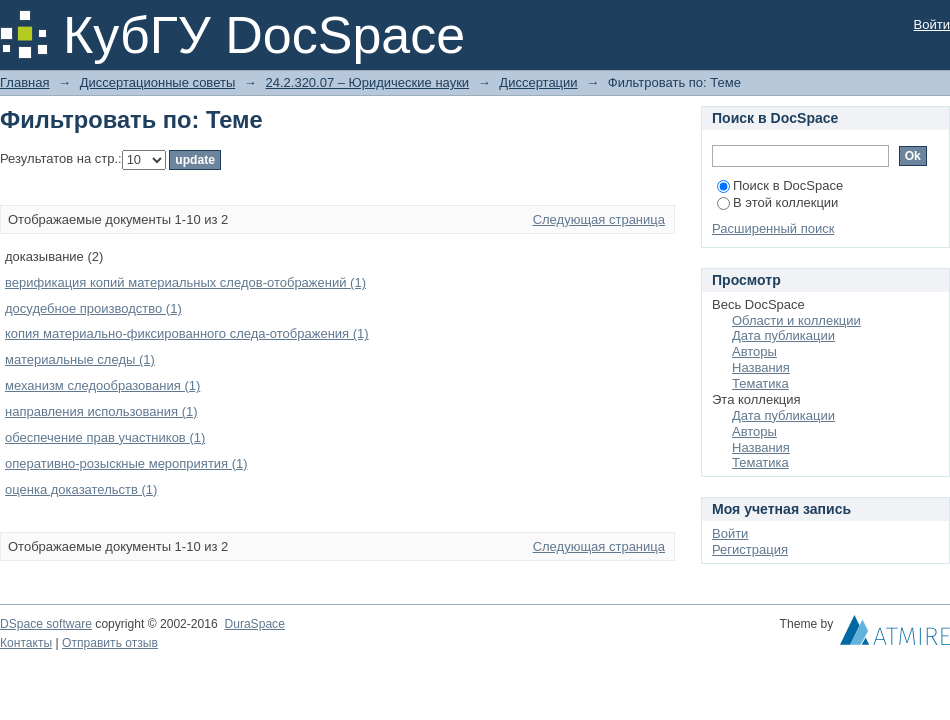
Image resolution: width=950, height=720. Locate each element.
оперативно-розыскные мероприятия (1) (126, 463)
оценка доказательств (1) (81, 489)
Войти (932, 24)
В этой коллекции (777, 202)
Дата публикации (783, 335)
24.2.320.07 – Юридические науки (367, 82)
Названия (761, 367)
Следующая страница (599, 219)
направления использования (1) (101, 411)
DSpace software (46, 624)
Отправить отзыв (110, 643)
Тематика (760, 383)
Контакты (26, 643)
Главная (24, 82)
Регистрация (750, 549)
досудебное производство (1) (93, 308)
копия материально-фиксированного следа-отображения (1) (187, 333)
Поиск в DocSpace (780, 185)
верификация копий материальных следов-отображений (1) (185, 282)
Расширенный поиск (773, 228)
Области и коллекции (796, 320)
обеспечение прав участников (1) (105, 437)
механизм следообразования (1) (102, 385)
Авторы (754, 351)
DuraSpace (254, 624)
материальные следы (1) (80, 359)
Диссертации (538, 82)
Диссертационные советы (158, 82)
